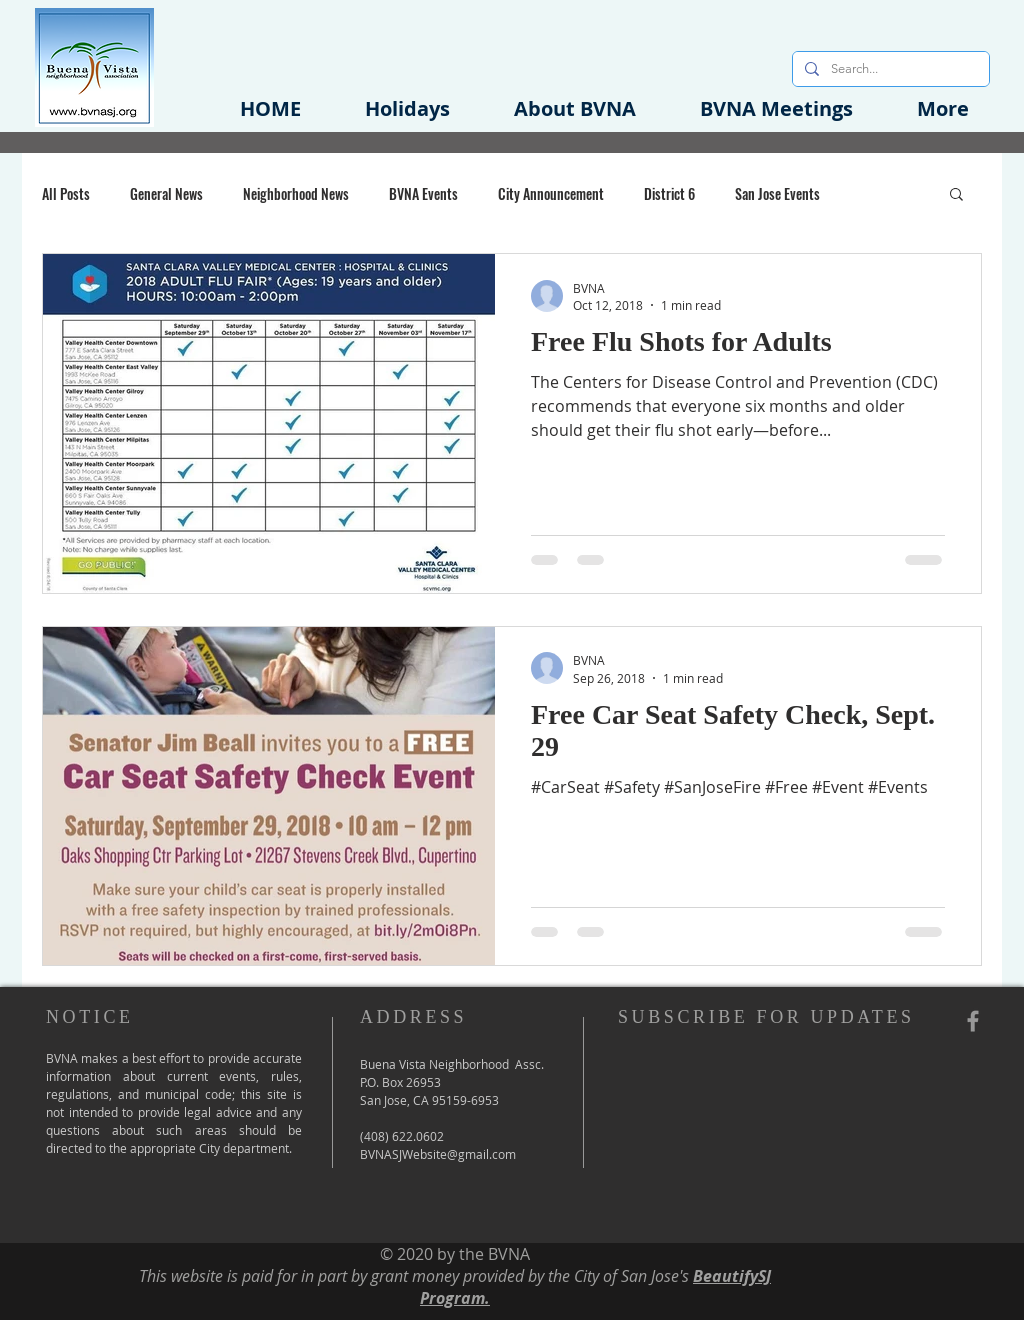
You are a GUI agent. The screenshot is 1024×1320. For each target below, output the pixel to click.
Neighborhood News (296, 193)
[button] (575, 108)
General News (166, 193)
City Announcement (551, 193)
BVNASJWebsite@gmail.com (438, 1154)
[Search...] (889, 69)
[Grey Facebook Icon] (973, 1021)
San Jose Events (777, 193)
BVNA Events (423, 193)
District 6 (669, 193)
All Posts (66, 193)
